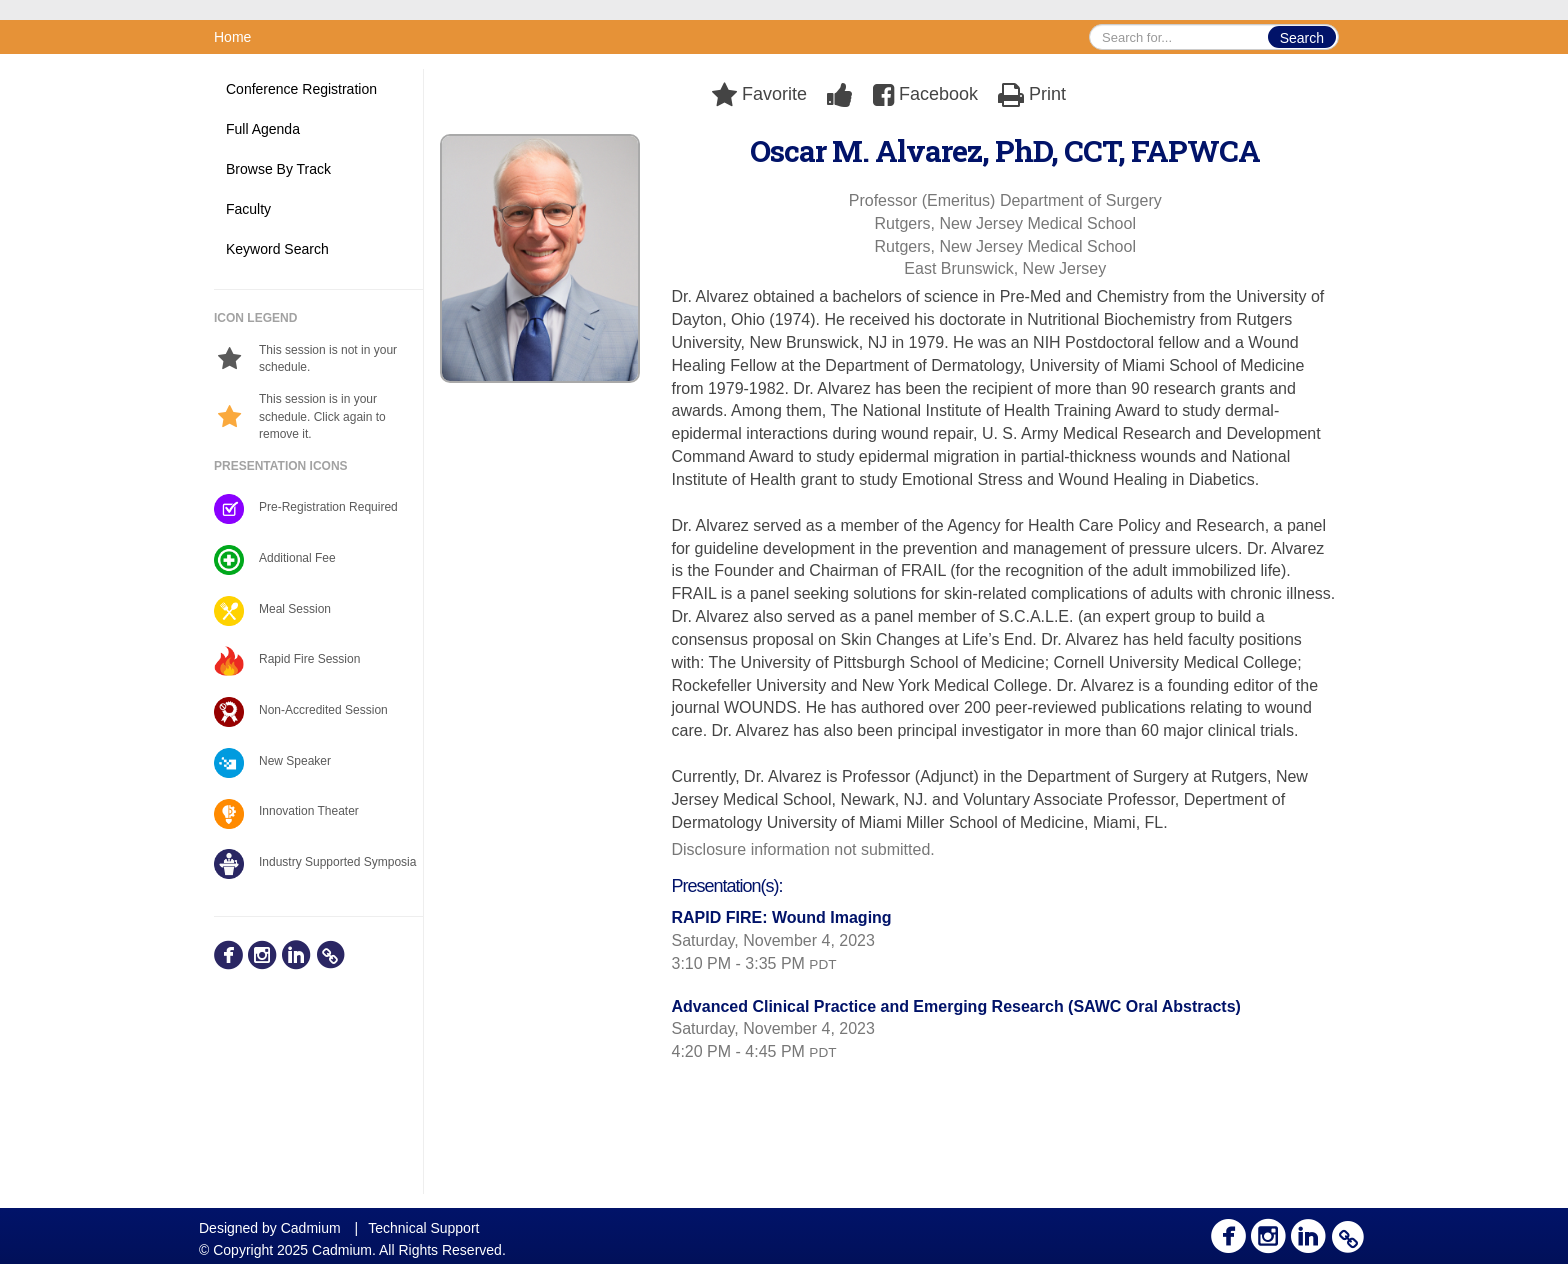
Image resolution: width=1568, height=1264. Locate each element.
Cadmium (311, 1228)
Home (232, 37)
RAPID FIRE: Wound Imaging (782, 917)
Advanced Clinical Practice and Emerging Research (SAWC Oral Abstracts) (956, 1006)
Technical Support (423, 1228)
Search (1302, 38)
